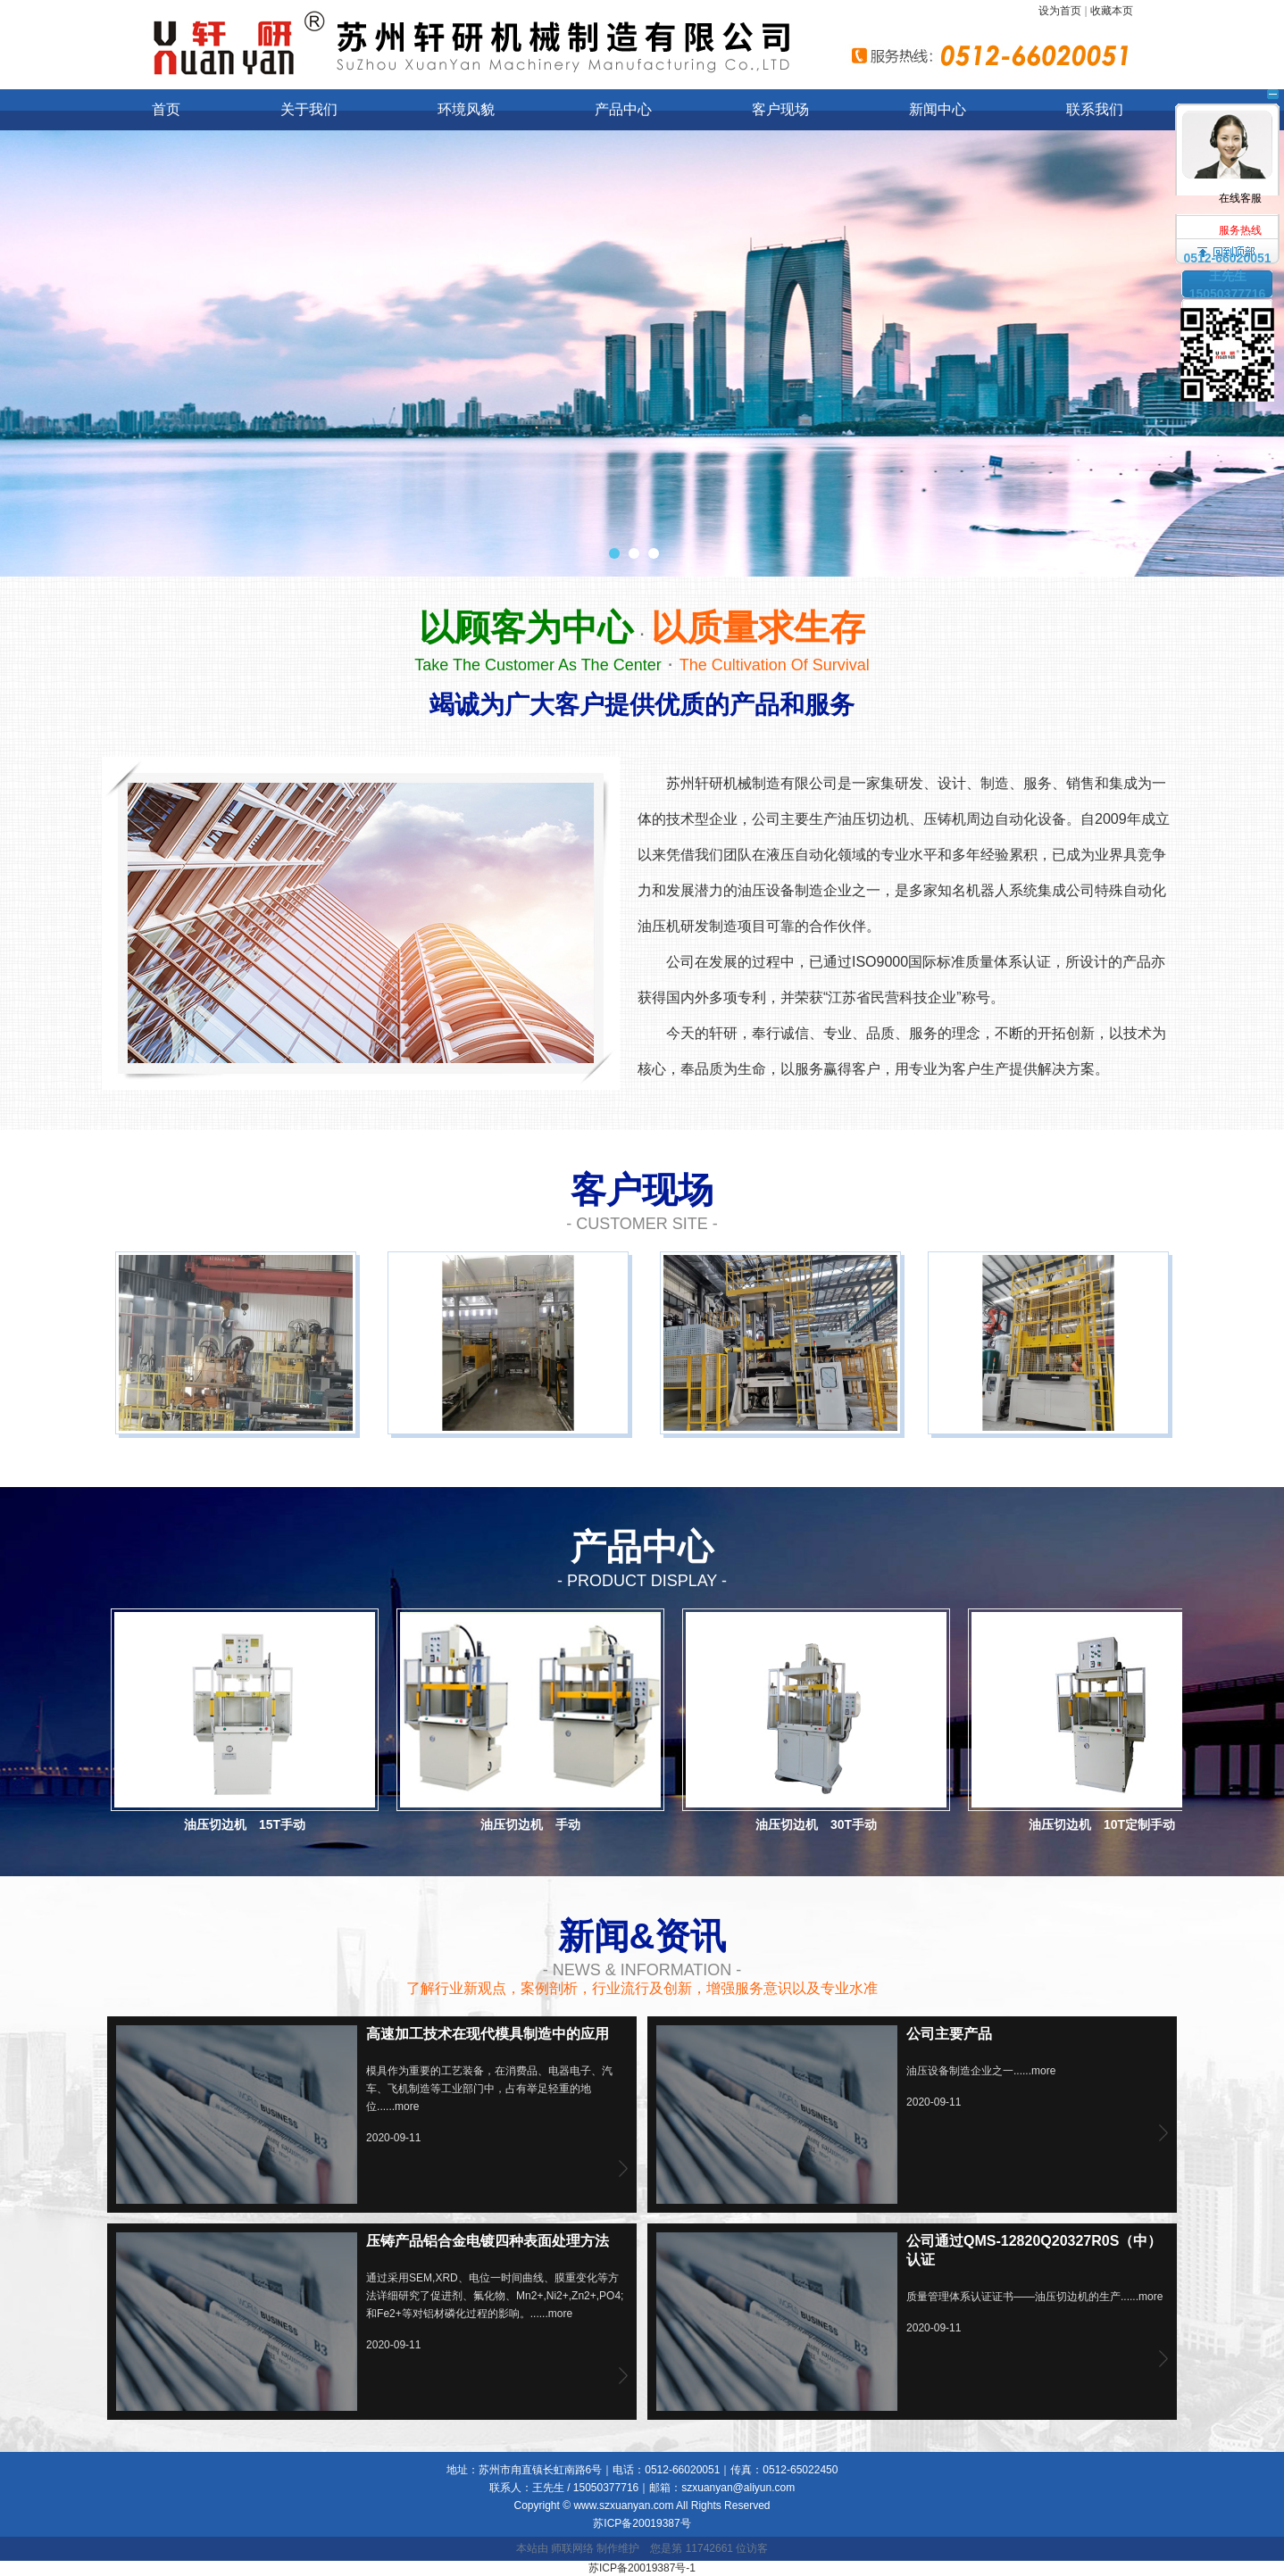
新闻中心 (937, 109)
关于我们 (309, 109)
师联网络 (572, 2548)
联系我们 (1094, 109)
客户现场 (780, 109)
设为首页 (1059, 10)
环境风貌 (466, 109)
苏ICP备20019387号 (641, 2523)
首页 (166, 109)
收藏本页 (1111, 10)
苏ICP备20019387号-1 (642, 2568)
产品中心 (623, 109)
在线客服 (1227, 142)
